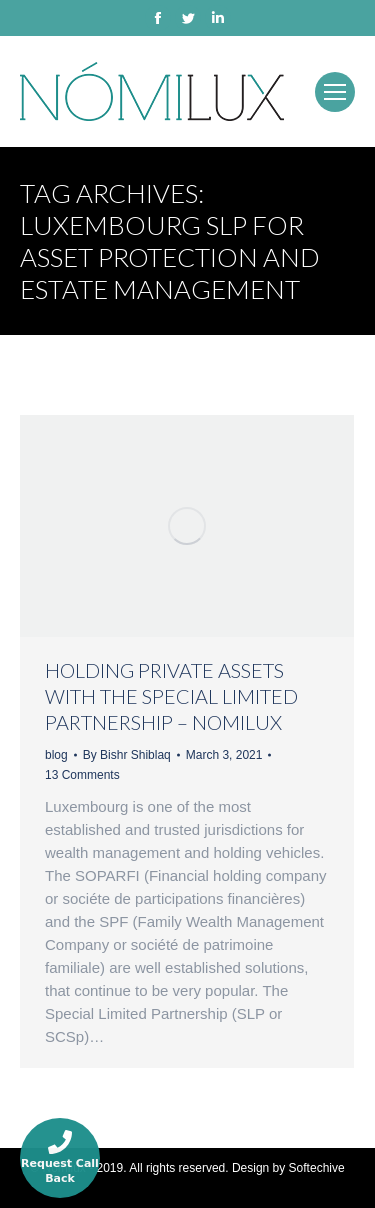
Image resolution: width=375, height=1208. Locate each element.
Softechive (317, 1168)
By (127, 755)
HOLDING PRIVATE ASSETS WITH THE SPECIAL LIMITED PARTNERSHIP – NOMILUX (171, 696)
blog (56, 755)
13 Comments (82, 775)
